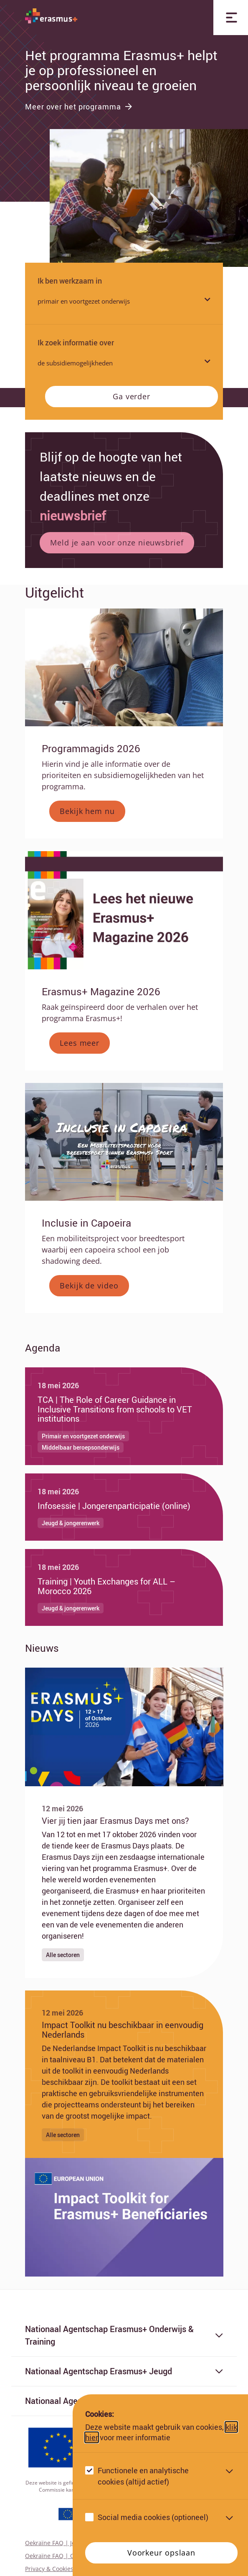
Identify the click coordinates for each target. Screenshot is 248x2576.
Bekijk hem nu (87, 811)
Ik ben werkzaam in (70, 281)
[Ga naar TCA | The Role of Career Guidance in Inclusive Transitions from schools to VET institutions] (124, 1416)
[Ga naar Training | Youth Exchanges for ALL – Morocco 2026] (124, 1587)
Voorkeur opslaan (161, 2553)
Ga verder (131, 396)
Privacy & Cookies (49, 2569)
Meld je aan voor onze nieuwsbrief (117, 543)
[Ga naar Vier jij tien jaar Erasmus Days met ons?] (124, 1882)
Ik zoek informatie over (76, 342)
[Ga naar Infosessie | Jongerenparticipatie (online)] (124, 1507)
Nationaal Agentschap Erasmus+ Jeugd (124, 2371)
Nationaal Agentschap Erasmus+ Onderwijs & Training (124, 2335)
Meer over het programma (78, 106)
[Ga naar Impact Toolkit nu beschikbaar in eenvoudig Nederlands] (124, 2074)
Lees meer (79, 1043)
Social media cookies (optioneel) (153, 2517)
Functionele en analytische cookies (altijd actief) (143, 2476)
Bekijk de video (89, 1285)
